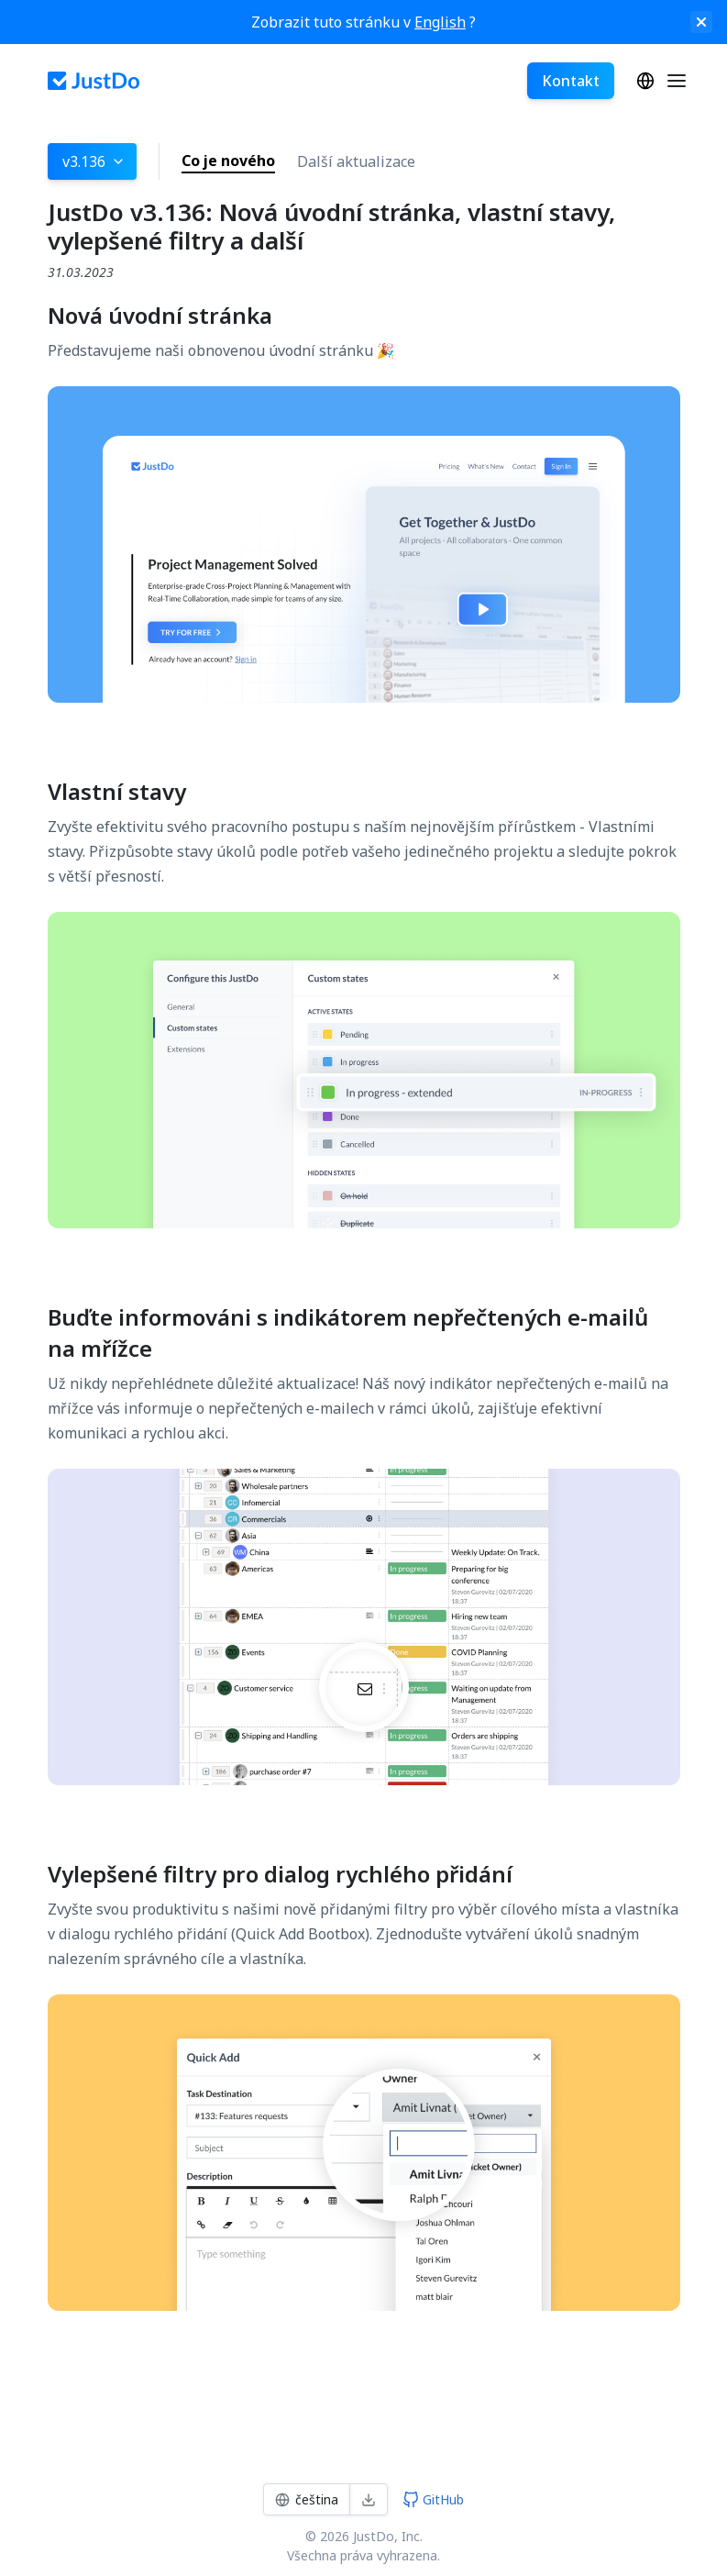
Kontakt (571, 81)
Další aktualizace (356, 161)
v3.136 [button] (94, 161)
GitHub (433, 2499)
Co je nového (228, 160)
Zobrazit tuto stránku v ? (363, 22)
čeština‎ (645, 81)
